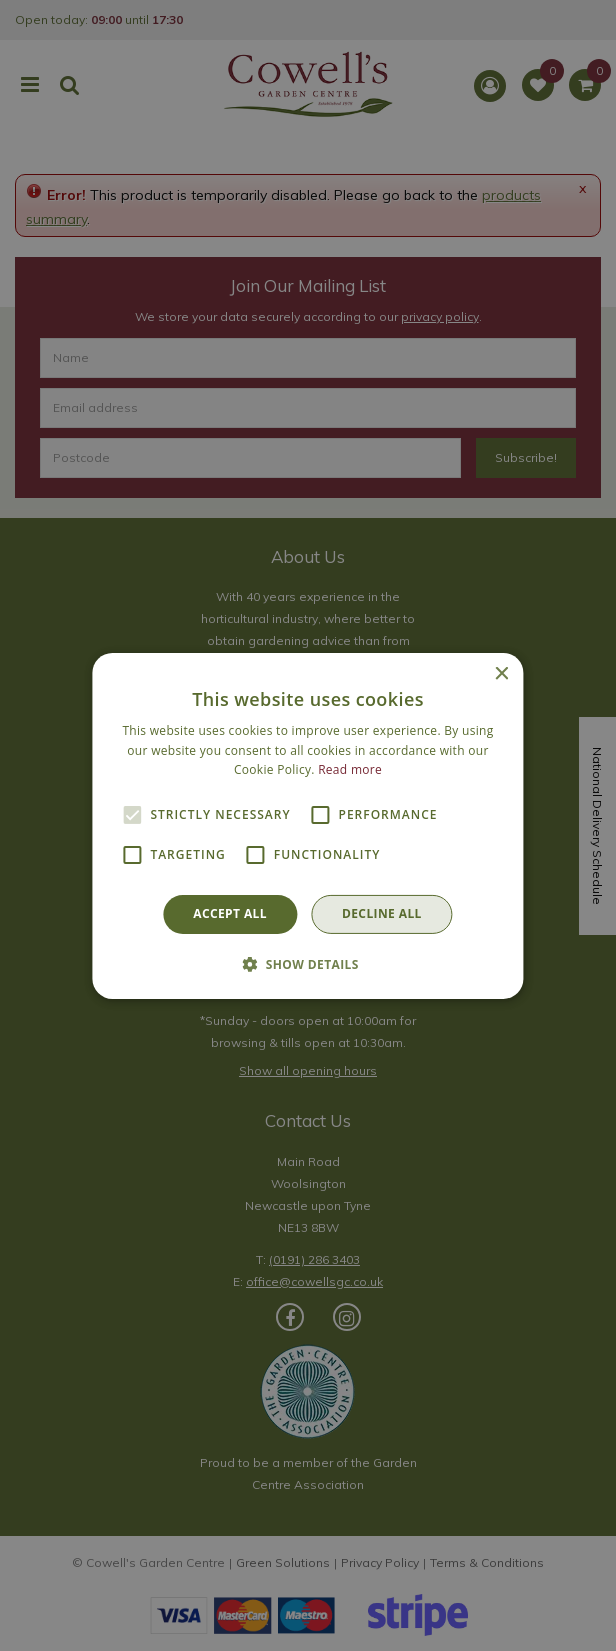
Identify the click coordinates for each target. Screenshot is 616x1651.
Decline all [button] (382, 913)
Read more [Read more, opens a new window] (350, 769)
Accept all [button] (230, 913)
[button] (308, 964)
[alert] (308, 825)
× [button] (501, 673)
